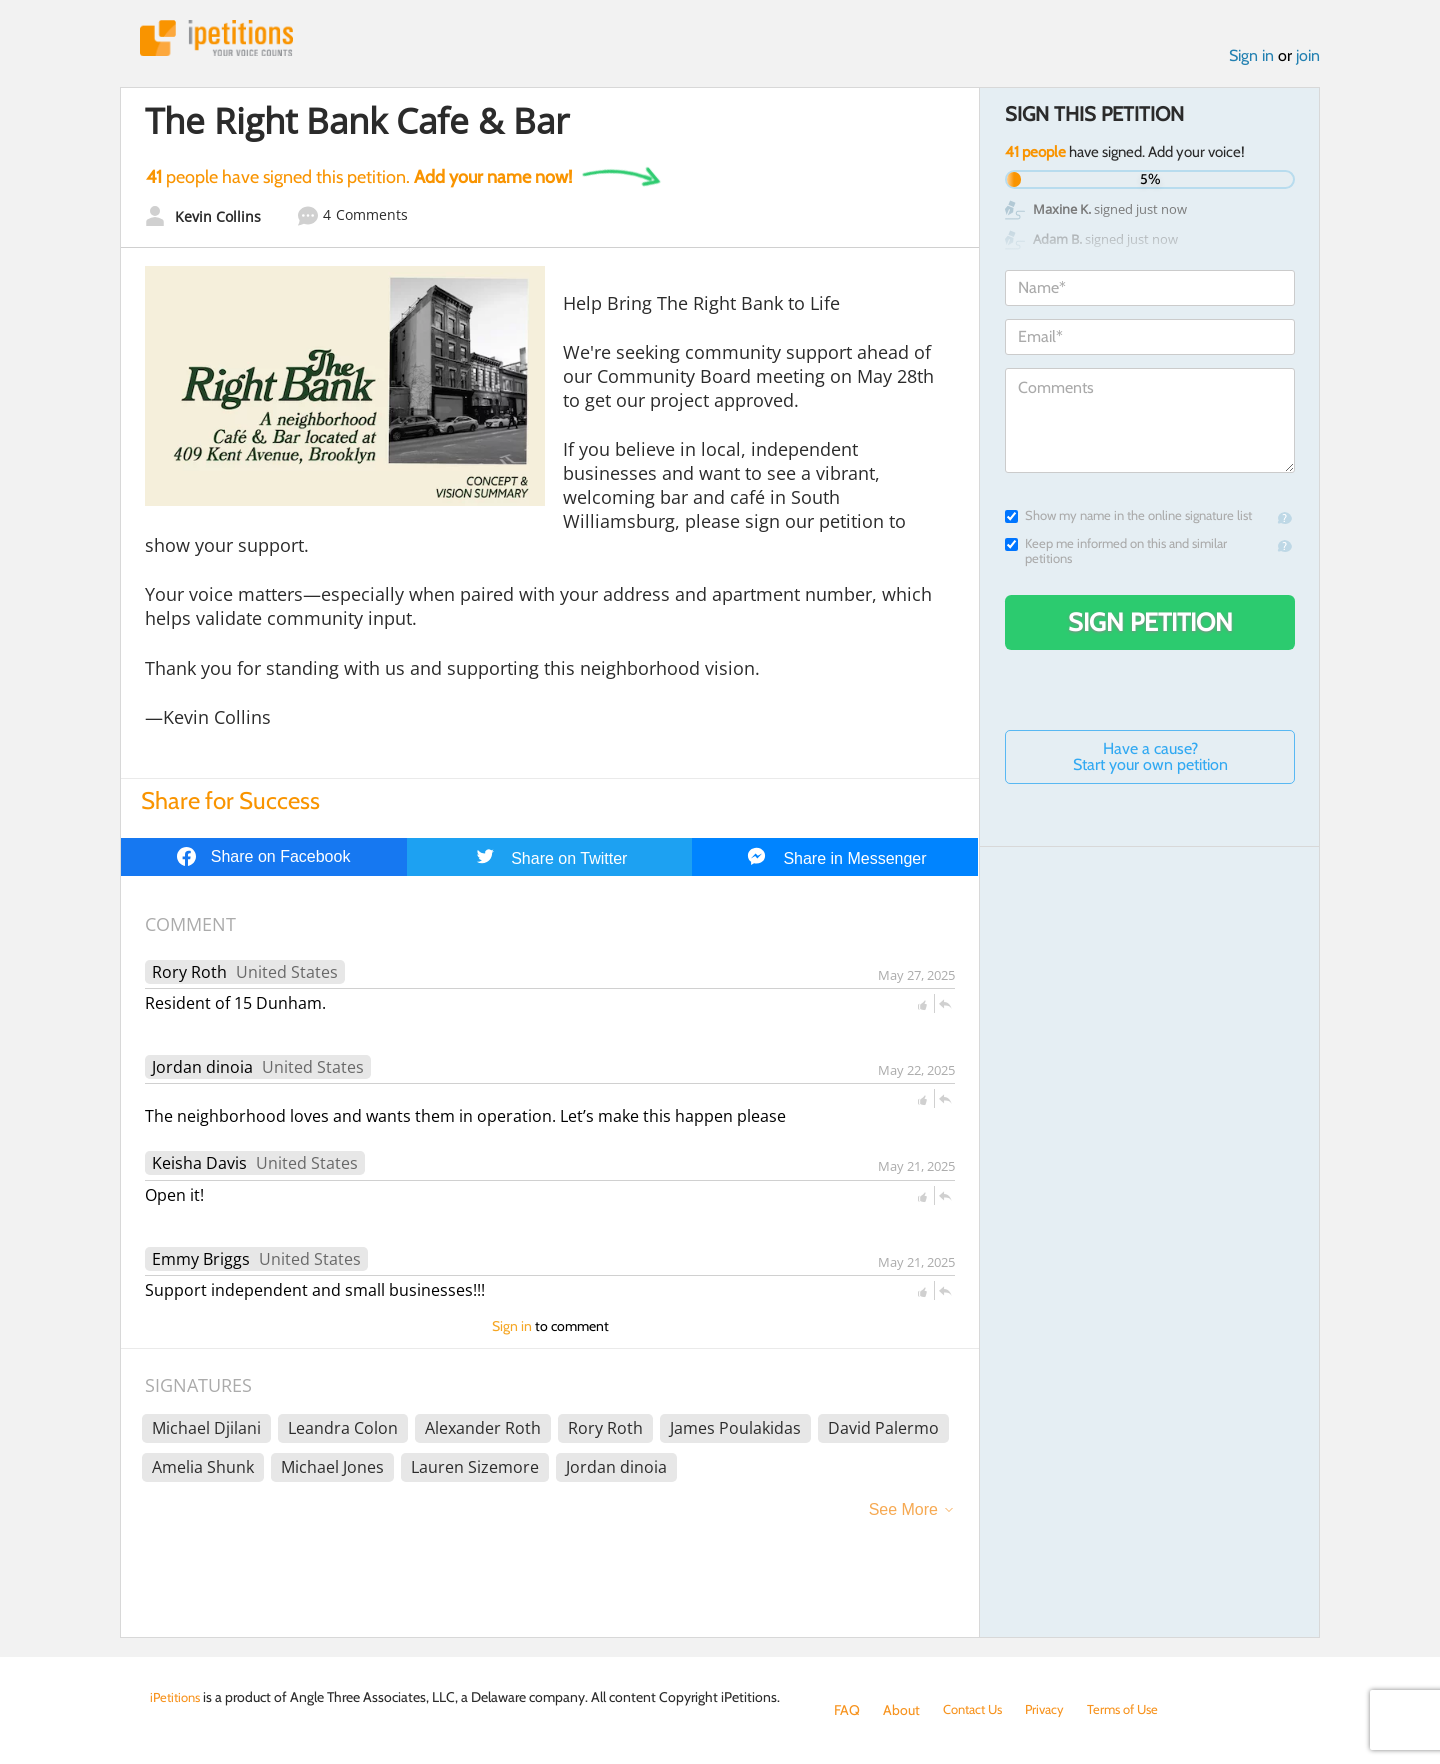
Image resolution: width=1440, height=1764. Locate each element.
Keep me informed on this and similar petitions (1116, 554)
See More (903, 1512)
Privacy (1054, 1710)
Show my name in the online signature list (1128, 518)
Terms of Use (1136, 1710)
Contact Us (976, 1710)
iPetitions (223, 39)
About (901, 1710)
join (1308, 58)
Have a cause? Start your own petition (1150, 759)
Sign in (1251, 58)
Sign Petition (1150, 625)
